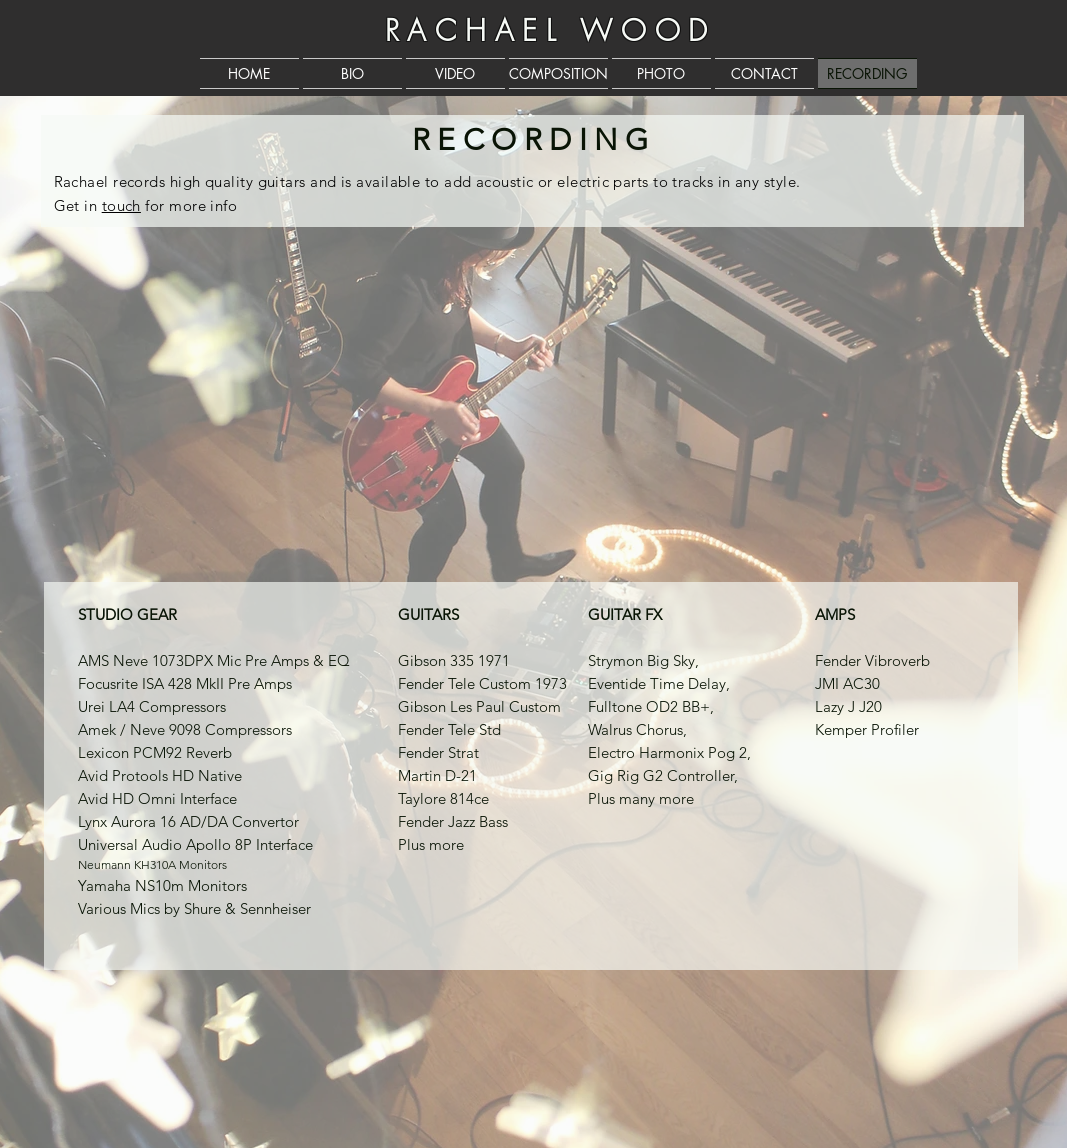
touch (121, 205)
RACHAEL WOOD (550, 30)
